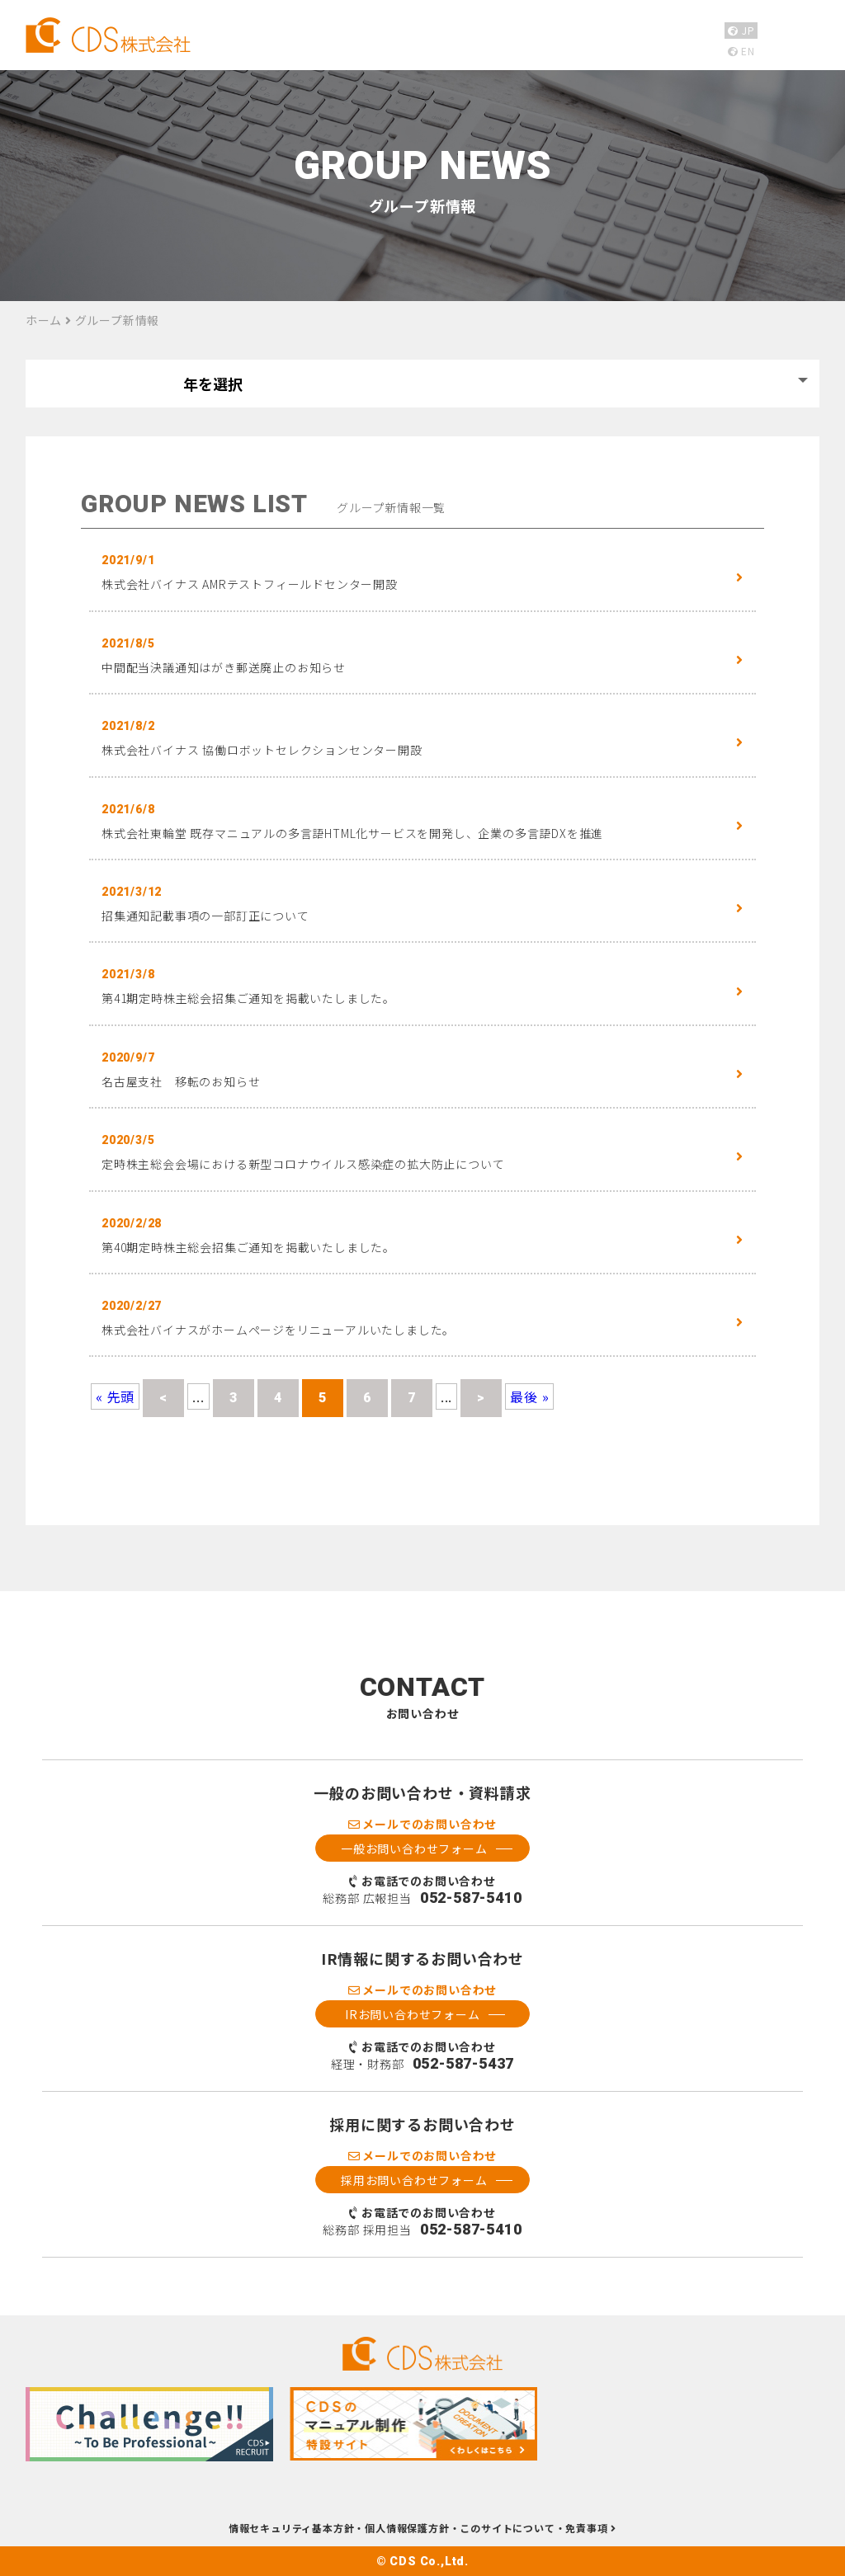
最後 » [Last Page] (529, 1396)
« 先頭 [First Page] (115, 1396)
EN (741, 51)
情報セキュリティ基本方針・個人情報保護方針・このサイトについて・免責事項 (422, 2528)
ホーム (44, 320)
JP (741, 30)
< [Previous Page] (163, 1398)
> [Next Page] (481, 1398)
